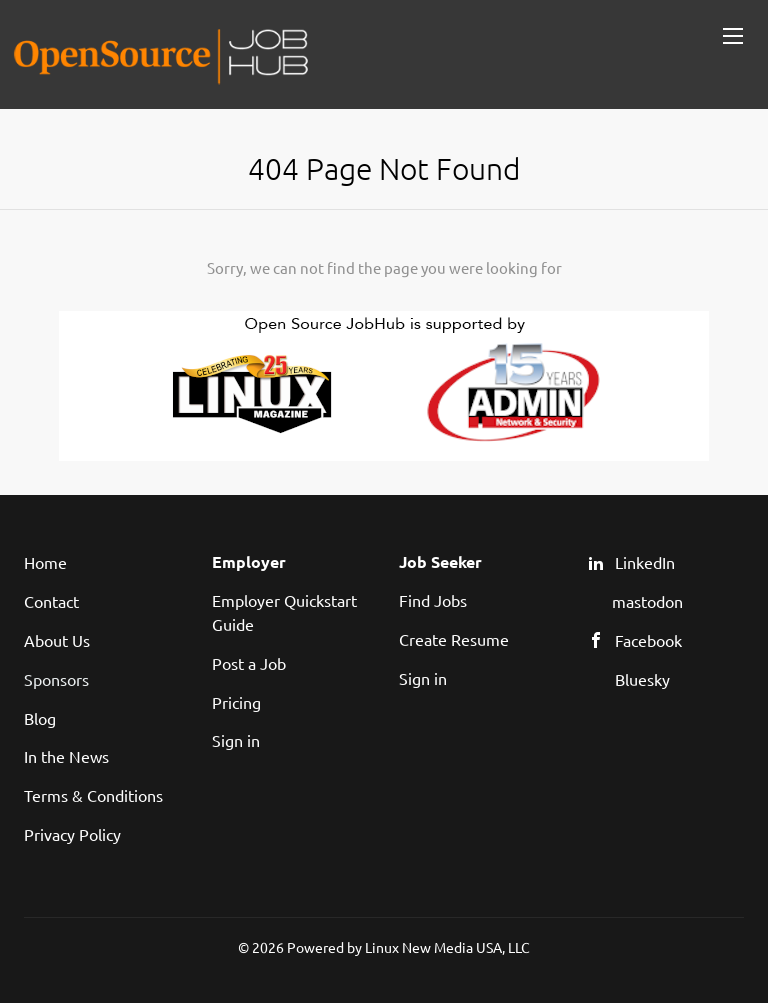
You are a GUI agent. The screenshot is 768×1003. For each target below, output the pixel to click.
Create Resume (454, 639)
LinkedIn (645, 562)
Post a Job (249, 663)
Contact (51, 601)
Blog (40, 718)
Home (45, 562)
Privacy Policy (72, 834)
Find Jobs (433, 600)
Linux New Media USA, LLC (447, 947)
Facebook (648, 640)
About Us (57, 640)
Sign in (236, 740)
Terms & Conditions (93, 795)
